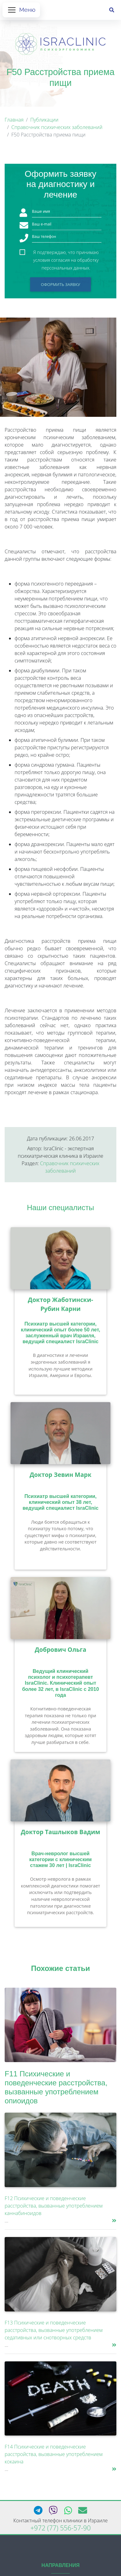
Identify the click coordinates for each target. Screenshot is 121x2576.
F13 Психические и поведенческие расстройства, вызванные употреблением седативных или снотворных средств (54, 2330)
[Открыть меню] (21, 9)
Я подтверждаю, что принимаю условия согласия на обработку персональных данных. (66, 252)
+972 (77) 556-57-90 (60, 2527)
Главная (14, 119)
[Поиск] (112, 10)
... (6, 2220)
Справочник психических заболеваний (56, 127)
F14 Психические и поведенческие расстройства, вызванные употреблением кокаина (54, 2454)
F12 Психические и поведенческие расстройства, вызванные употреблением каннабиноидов (54, 2206)
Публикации (44, 119)
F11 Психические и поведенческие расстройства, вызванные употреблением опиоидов (56, 2087)
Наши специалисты (60, 1207)
